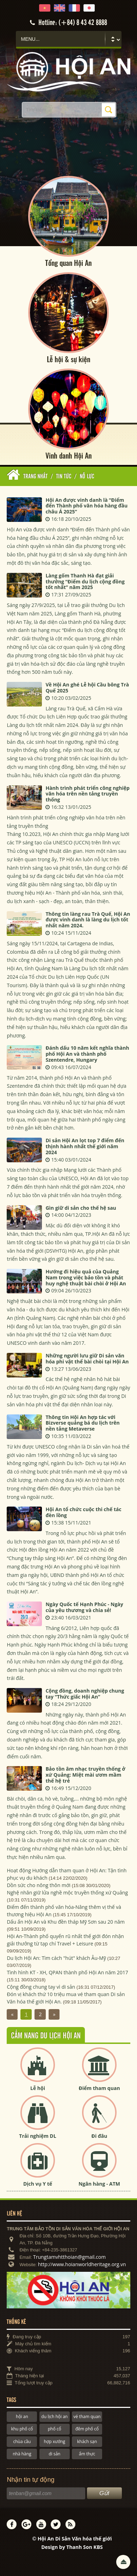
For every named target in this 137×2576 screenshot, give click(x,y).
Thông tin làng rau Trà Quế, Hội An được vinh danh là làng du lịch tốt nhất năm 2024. (87, 919)
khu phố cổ (22, 2429)
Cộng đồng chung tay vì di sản (41, 1986)
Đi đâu (99, 2136)
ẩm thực (87, 2454)
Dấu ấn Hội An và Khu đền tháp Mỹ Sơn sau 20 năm (66, 1921)
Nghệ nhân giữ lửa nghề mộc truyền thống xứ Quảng (67, 1892)
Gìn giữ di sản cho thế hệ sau (80, 1207)
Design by (72, 2547)
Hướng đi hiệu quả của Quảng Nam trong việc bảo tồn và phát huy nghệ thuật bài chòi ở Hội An (85, 1277)
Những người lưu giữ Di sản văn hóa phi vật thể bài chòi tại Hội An (87, 1358)
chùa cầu (22, 2441)
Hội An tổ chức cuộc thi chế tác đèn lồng (83, 1512)
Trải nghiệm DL (37, 2136)
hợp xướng (55, 2441)
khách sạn (87, 2441)
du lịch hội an (54, 2417)
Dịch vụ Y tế (37, 2184)
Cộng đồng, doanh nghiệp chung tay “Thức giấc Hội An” (84, 1694)
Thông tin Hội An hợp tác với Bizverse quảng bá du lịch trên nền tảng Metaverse (82, 1423)
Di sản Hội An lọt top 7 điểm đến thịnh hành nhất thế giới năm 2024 (84, 1146)
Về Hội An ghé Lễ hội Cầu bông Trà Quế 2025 (87, 688)
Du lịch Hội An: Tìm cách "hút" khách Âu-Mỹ (56, 1958)
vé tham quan (87, 2417)
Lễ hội (37, 2088)
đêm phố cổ (87, 2429)
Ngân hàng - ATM (99, 2184)
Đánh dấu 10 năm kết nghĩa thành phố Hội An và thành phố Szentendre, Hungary (87, 1054)
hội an (22, 2417)
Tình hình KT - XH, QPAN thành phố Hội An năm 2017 (67, 1972)
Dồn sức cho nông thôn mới (38, 1885)
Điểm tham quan (99, 2088)
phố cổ (54, 2429)
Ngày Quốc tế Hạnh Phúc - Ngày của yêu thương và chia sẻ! (84, 1607)
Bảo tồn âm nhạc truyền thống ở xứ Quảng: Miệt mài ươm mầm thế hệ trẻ (85, 1775)
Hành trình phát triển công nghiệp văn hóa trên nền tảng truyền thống (87, 794)
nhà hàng (22, 2454)
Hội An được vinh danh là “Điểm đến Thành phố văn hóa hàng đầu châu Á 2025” (86, 506)
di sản (54, 2454)
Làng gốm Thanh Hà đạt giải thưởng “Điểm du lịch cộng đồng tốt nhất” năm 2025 (84, 581)
